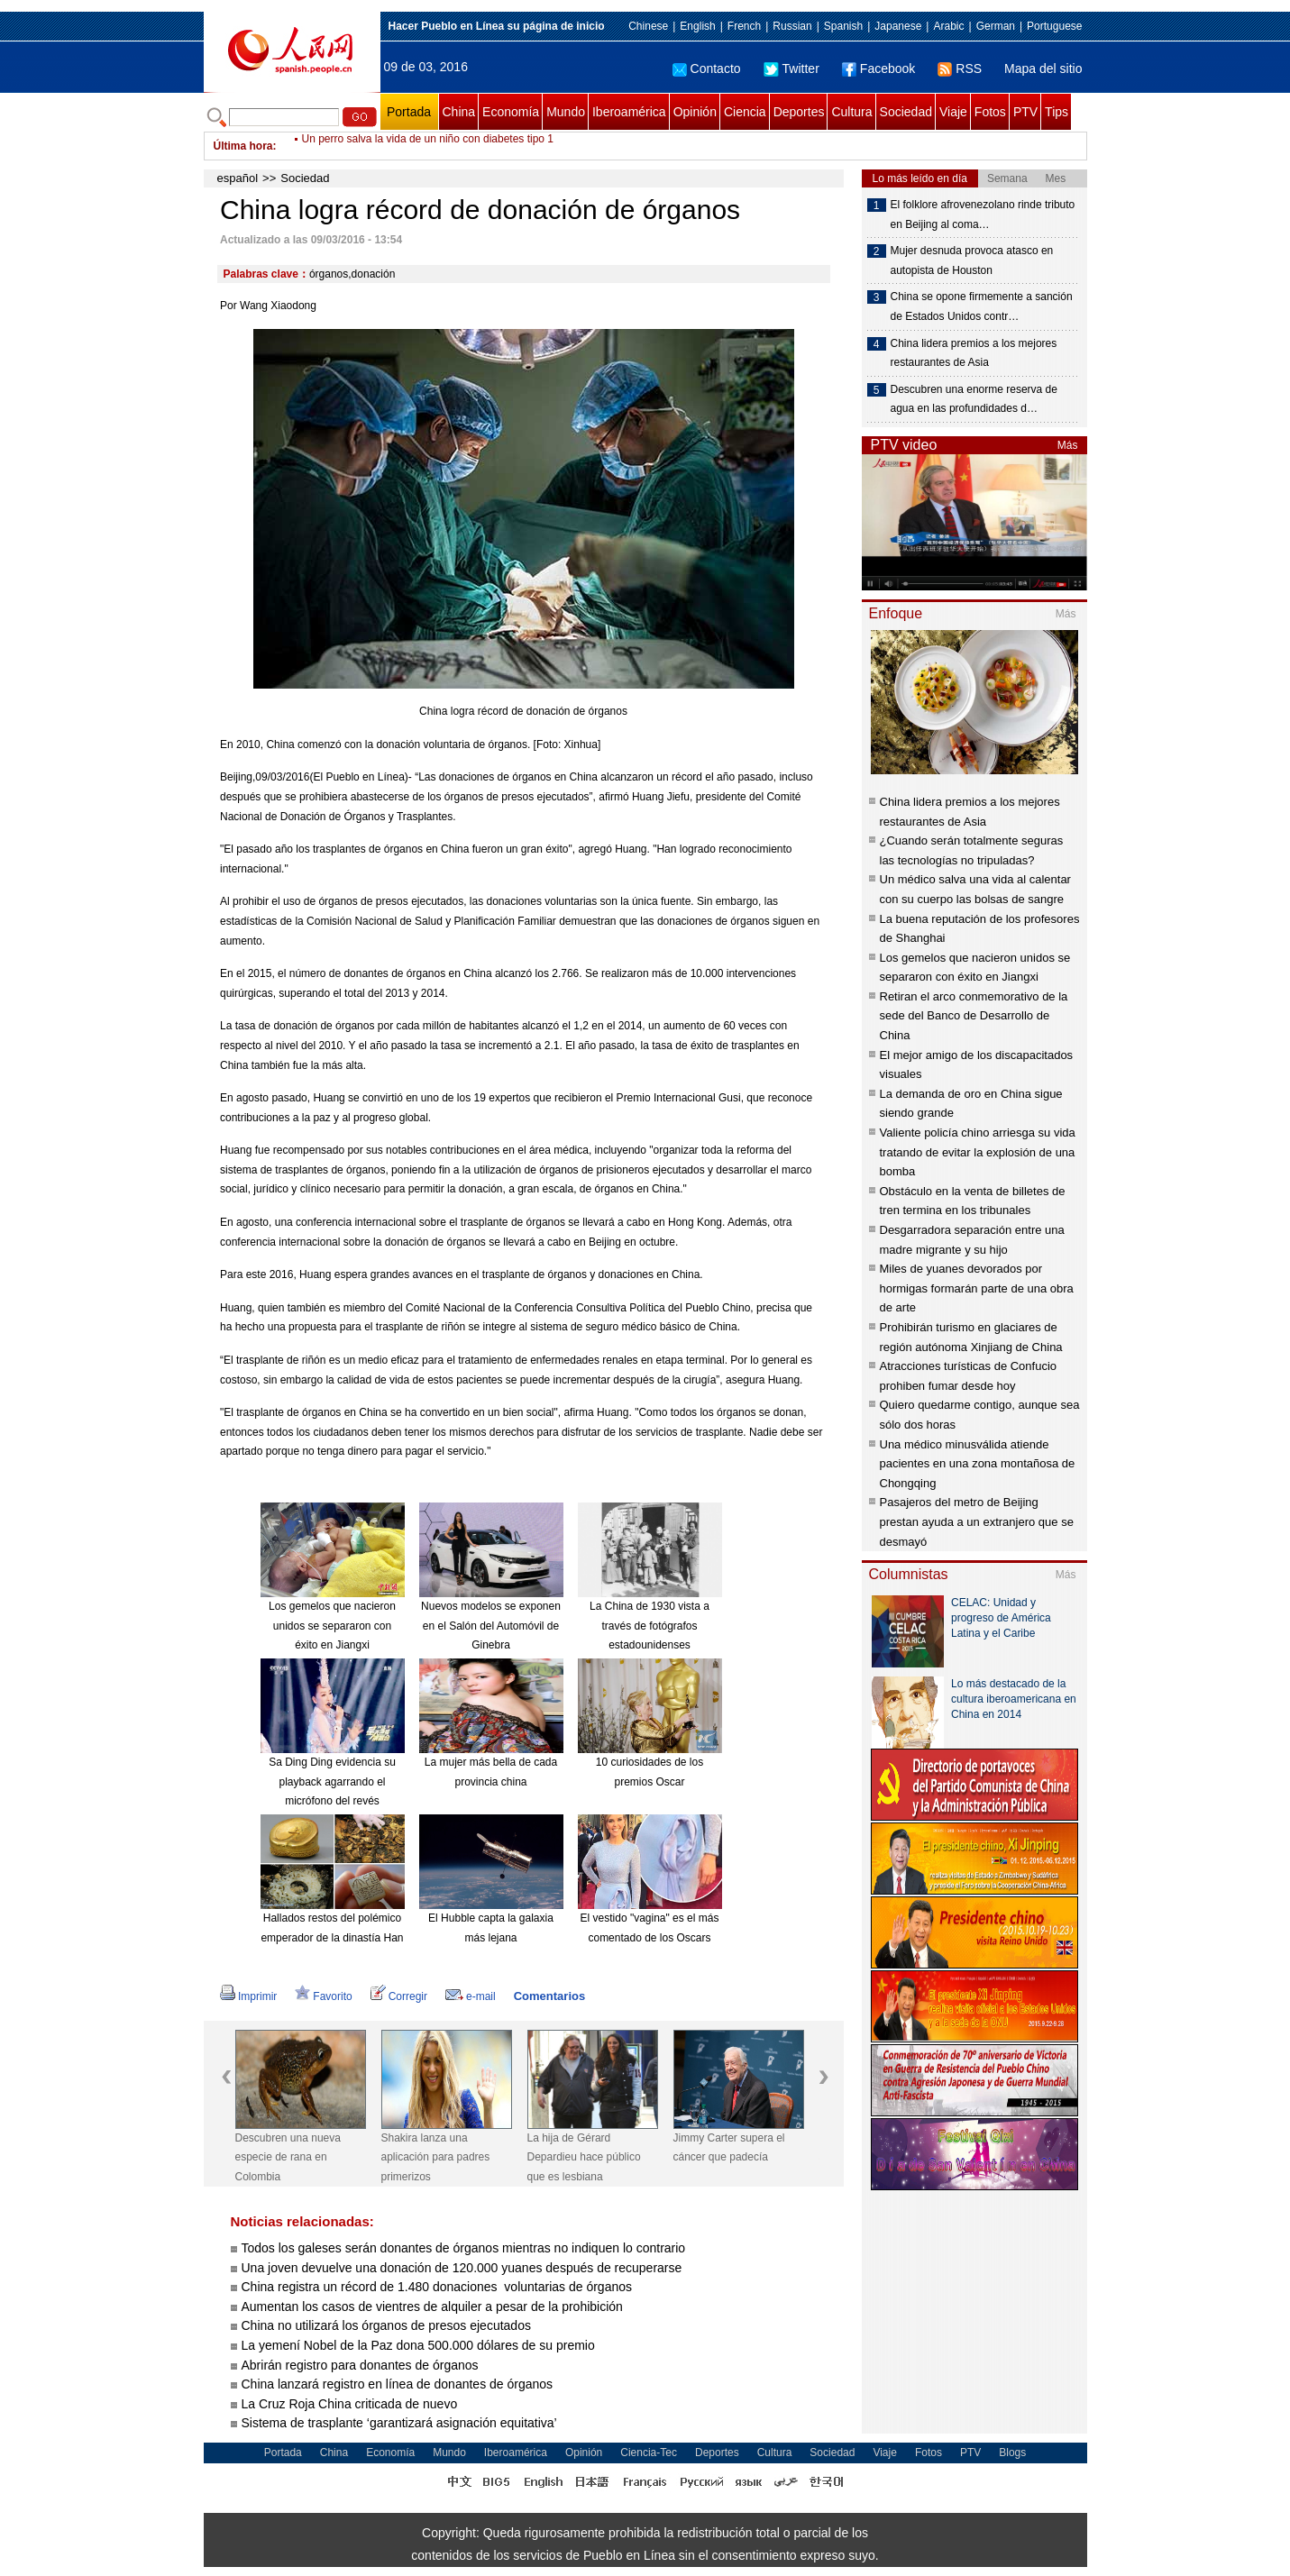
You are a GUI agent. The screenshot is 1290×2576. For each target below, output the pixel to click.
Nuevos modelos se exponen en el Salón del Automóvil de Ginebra (491, 1625)
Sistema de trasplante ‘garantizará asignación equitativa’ (399, 2423)
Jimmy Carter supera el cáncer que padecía (729, 2148)
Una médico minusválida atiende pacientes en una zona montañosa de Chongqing (977, 1464)
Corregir (399, 1996)
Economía (510, 112)
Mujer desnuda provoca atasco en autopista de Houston (972, 260)
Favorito (323, 1996)
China (459, 112)
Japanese (897, 26)
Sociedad (906, 112)
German (995, 26)
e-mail (470, 1996)
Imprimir (248, 1996)
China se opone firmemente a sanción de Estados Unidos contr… (982, 306)
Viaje (953, 112)
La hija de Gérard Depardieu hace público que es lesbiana (584, 2157)
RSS (960, 68)
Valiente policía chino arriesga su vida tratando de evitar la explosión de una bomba (977, 1152)
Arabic (948, 26)
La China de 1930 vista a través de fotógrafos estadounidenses (649, 1625)
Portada (409, 112)
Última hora (243, 146)
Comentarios (549, 1996)
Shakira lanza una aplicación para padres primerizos (435, 2157)
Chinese (648, 26)
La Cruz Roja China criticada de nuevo (350, 2404)
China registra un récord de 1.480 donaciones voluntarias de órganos (437, 2286)
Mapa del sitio (1043, 68)
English (697, 26)
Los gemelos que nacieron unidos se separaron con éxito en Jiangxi (332, 1625)
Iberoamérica (629, 112)
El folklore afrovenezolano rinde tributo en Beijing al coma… (983, 214)
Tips (1056, 112)
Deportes (799, 112)
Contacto (706, 68)
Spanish (843, 26)
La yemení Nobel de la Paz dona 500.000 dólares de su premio (418, 2345)
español (238, 178)
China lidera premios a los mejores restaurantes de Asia (974, 353)
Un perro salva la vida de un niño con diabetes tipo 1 (428, 146)
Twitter (791, 68)
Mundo (565, 112)
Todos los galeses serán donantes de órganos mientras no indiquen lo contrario (464, 2248)
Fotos (990, 112)
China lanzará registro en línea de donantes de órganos (398, 2384)
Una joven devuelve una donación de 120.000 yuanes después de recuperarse (462, 2268)
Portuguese (1054, 26)
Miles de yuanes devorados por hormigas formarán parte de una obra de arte (977, 1288)
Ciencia (745, 112)
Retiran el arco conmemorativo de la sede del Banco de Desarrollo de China (974, 1016)
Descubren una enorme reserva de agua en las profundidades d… (974, 399)
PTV (1025, 112)
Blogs (1012, 2452)
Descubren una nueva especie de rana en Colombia (288, 2157)
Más (1067, 445)
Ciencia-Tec (648, 2452)
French (744, 26)
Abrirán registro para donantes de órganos (360, 2365)
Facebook (878, 68)
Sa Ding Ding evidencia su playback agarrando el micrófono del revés (332, 1781)
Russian (792, 26)
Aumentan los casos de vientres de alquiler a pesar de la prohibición (432, 2306)
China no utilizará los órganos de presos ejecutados (386, 2325)
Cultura (851, 112)
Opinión (695, 112)
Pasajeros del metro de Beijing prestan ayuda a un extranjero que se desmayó (977, 1521)
